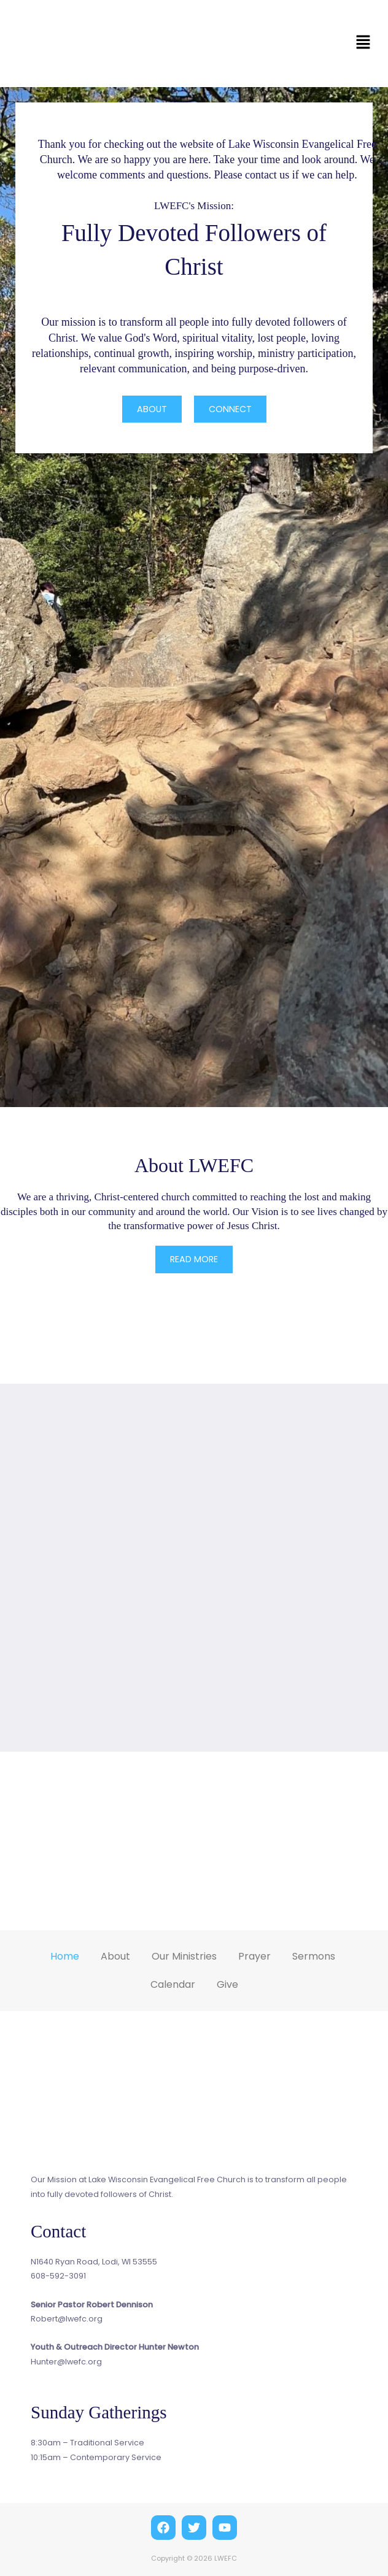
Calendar (172, 1983)
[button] (363, 43)
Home (64, 1955)
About (115, 1955)
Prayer (254, 1955)
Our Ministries (184, 1955)
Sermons (313, 1955)
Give (227, 1983)
